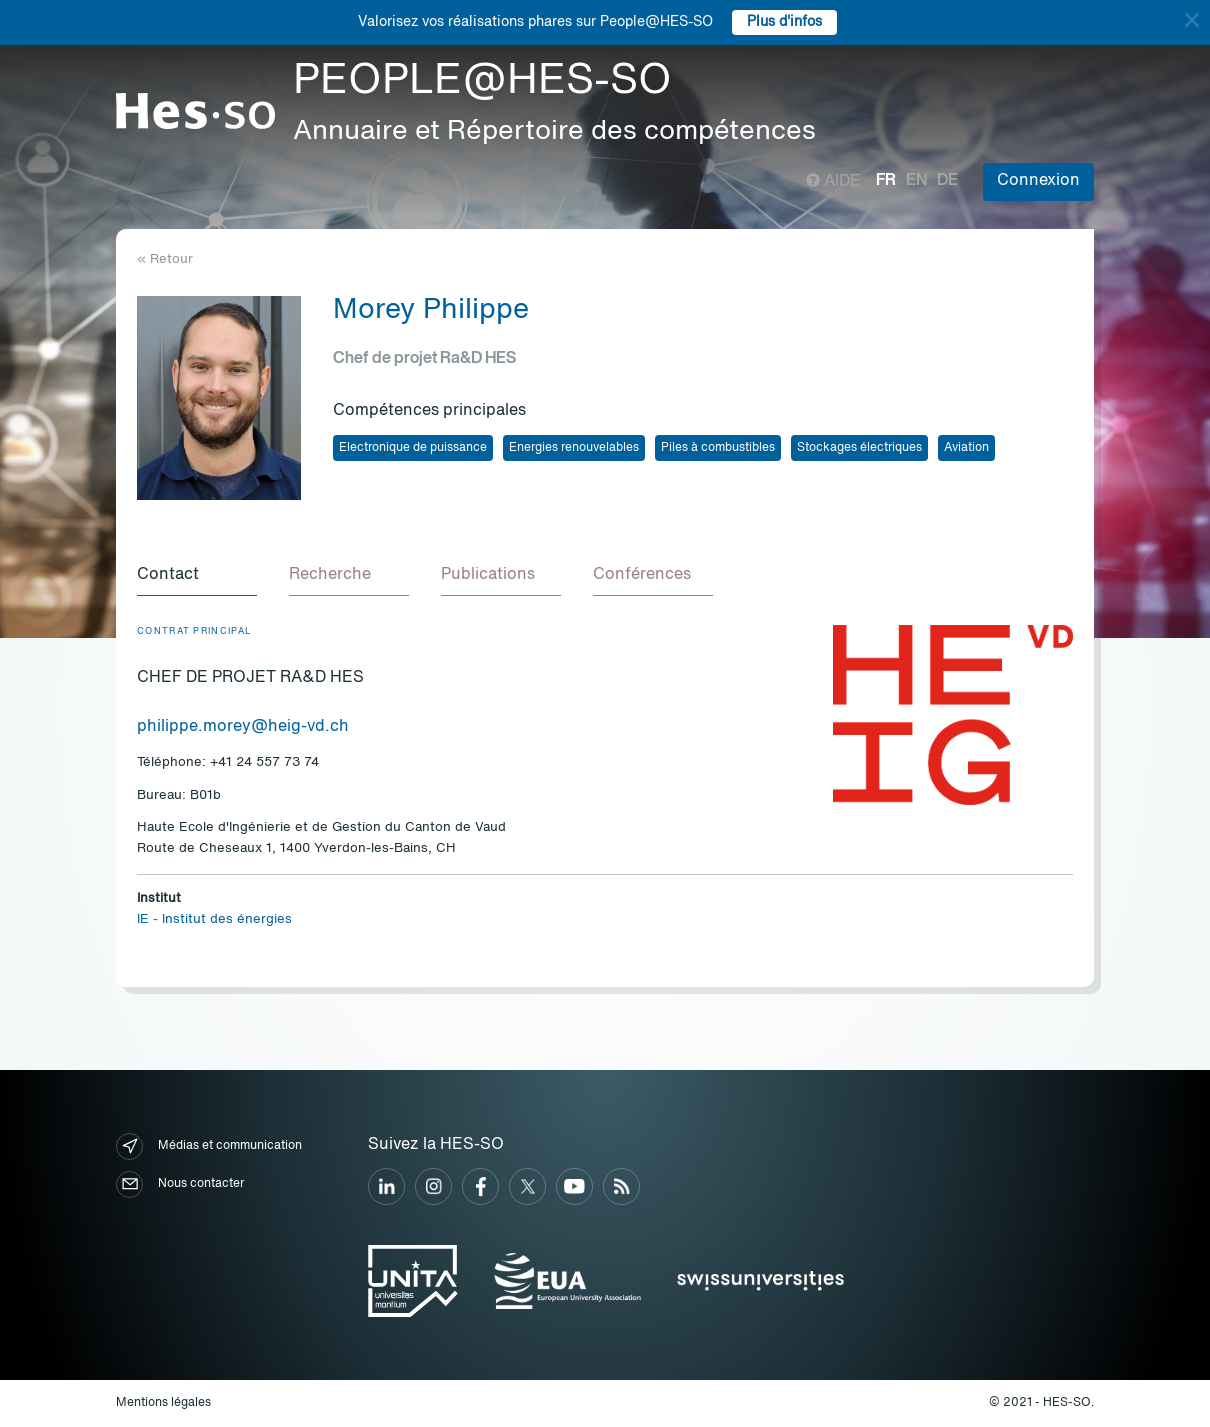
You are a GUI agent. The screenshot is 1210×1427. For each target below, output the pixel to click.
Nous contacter (180, 1184)
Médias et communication (209, 1146)
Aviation (966, 448)
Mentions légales (163, 1403)
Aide (833, 182)
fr (886, 181)
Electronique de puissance (413, 448)
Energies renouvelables (574, 448)
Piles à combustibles (718, 448)
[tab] (197, 576)
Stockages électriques (859, 448)
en (916, 181)
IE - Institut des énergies (214, 919)
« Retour (165, 259)
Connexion (1038, 181)
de (947, 181)
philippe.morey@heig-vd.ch (243, 727)
